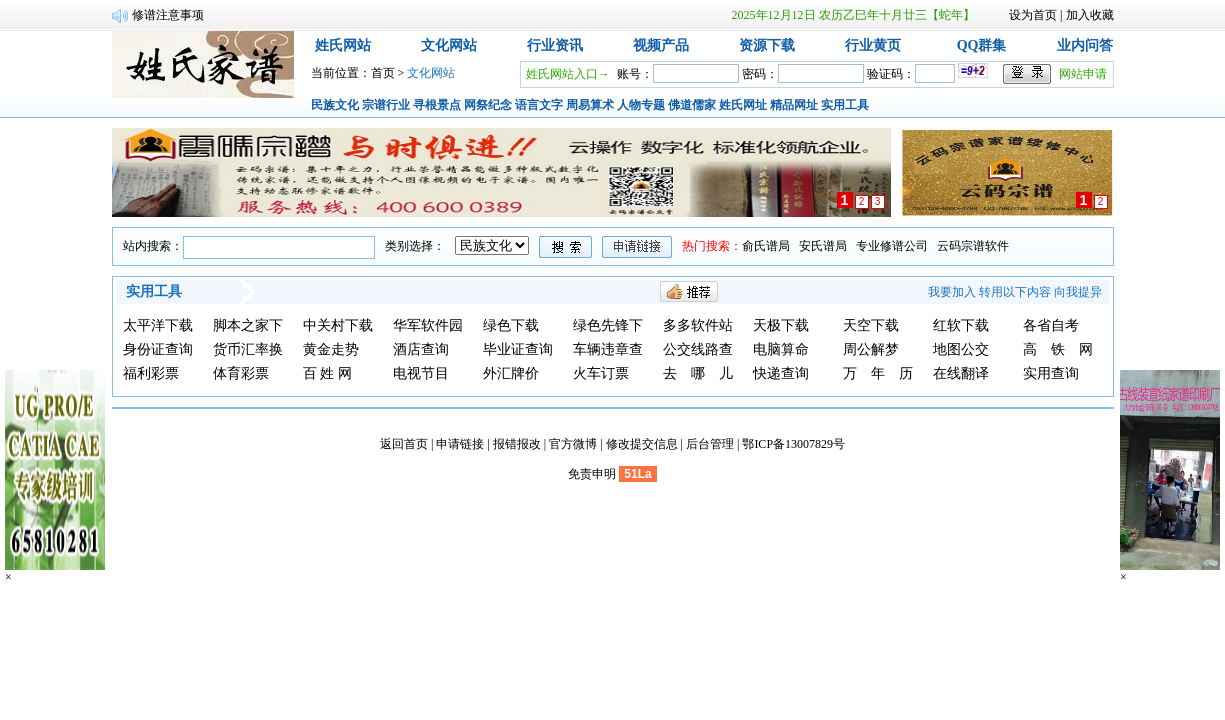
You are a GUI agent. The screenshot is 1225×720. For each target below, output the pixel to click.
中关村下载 (338, 325)
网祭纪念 (488, 105)
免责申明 (592, 474)
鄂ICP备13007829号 (793, 444)
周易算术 (590, 105)
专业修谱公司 (892, 246)
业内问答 (1085, 45)
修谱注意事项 (168, 15)
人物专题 (641, 105)
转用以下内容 (1015, 292)
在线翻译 (961, 373)
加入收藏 (1090, 15)
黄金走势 (331, 349)
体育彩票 (241, 373)
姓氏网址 (743, 105)
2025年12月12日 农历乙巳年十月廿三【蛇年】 (853, 15)
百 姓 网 (327, 373)
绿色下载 (511, 325)
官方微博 (573, 444)
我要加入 (952, 292)
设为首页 (1033, 15)
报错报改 (517, 444)
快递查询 (781, 373)
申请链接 (460, 444)
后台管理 (710, 444)
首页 (383, 73)
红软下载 (961, 325)
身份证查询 (158, 349)
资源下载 (767, 45)
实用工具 (845, 105)
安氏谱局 (823, 246)
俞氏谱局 (766, 246)
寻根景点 (437, 105)
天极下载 (781, 325)
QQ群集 (982, 45)
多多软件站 (698, 325)
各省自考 (1051, 325)
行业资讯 (555, 45)
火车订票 (601, 373)
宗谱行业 (386, 105)
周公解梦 (871, 349)
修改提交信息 (642, 444)
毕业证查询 (518, 349)
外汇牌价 (511, 373)
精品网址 (794, 105)
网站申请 (1083, 74)
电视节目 (421, 373)
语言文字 (539, 105)
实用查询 (1051, 373)
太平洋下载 (158, 325)
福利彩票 (151, 373)
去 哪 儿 (698, 373)
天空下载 (871, 325)
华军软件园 (428, 325)
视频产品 (661, 45)
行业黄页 (873, 45)
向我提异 (1078, 292)
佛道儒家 (692, 105)
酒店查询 (421, 349)
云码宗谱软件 (973, 246)
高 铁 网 (1058, 349)
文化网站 (449, 45)
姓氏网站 (343, 45)
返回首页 (404, 444)
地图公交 (961, 349)
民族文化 (335, 105)
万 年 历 (878, 373)
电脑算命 (781, 349)
